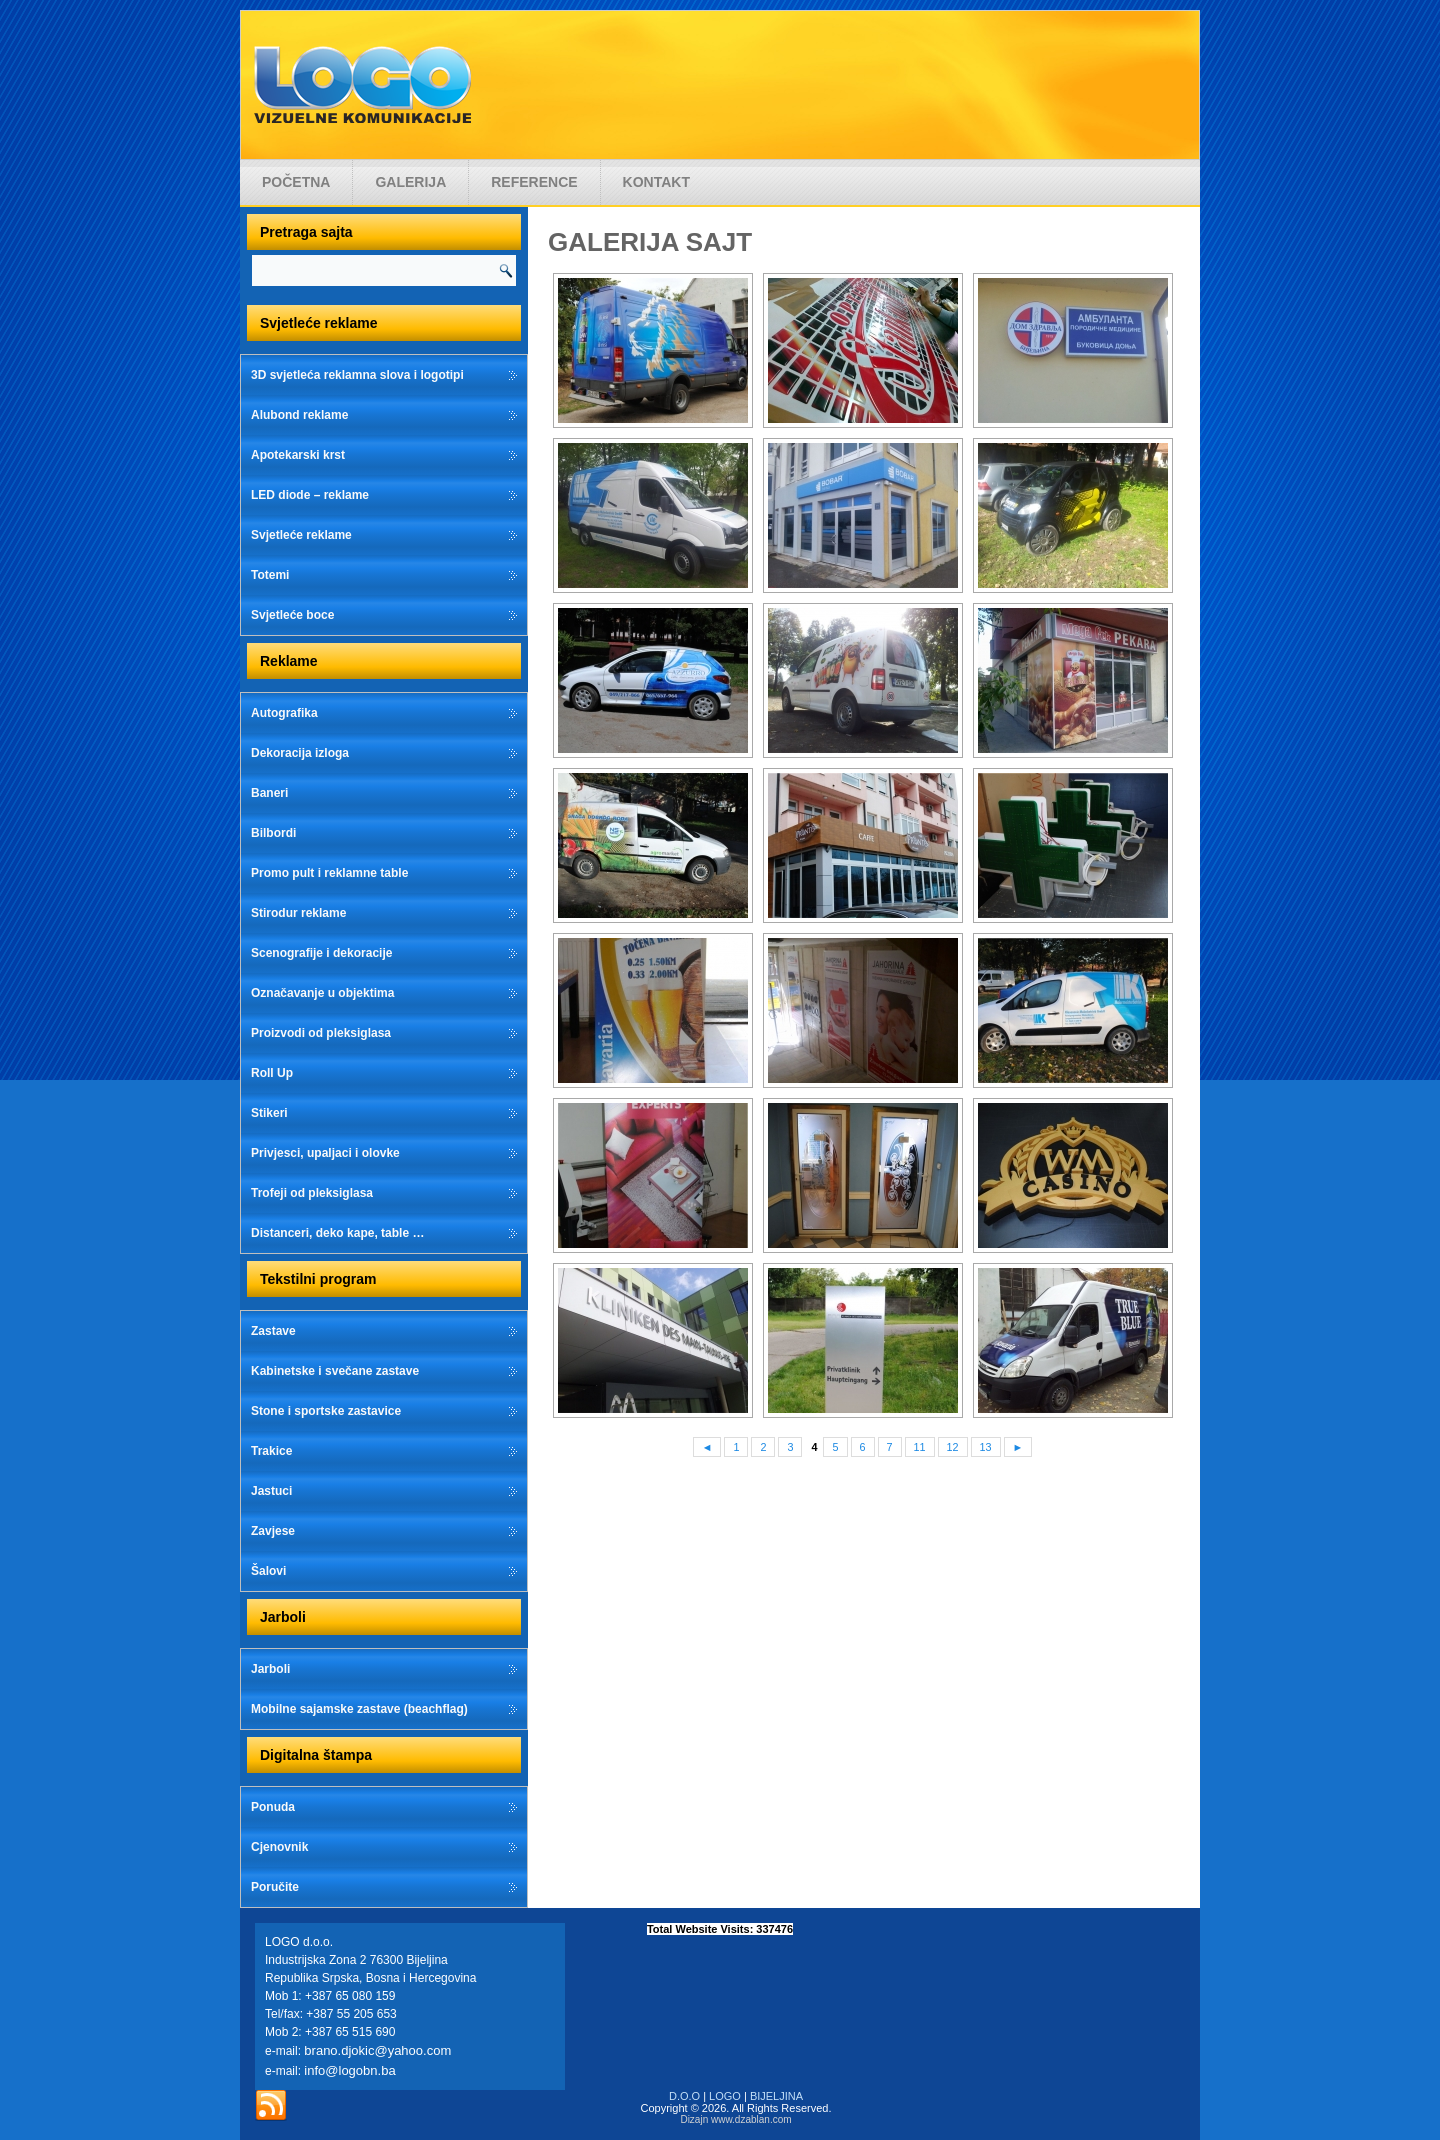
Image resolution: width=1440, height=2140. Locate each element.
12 (953, 1447)
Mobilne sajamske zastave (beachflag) (359, 1709)
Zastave (273, 1331)
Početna (296, 182)
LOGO (725, 2096)
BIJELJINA (776, 2096)
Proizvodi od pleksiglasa (321, 1033)
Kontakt (656, 182)
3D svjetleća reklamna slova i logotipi (357, 375)
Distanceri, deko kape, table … (337, 1233)
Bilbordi (273, 833)
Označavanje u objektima (322, 993)
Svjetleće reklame (301, 535)
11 (920, 1447)
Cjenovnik (279, 1847)
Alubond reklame (299, 415)
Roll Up (272, 1073)
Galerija (410, 182)
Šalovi (268, 1571)
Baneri (269, 793)
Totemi (270, 575)
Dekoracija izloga (300, 753)
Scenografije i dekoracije (321, 953)
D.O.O (684, 2096)
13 (986, 1447)
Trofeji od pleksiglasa (312, 1193)
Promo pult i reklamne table (329, 873)
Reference (534, 182)
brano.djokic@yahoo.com (377, 2050)
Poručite (275, 1887)
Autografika (284, 713)
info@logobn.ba (349, 2070)
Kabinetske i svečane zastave (335, 1371)
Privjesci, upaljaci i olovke (325, 1153)
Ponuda (273, 1807)
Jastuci (271, 1491)
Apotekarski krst (298, 455)
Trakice (271, 1451)
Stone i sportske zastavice (326, 1411)
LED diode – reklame (310, 495)
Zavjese (273, 1531)
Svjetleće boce (292, 615)
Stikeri (269, 1113)
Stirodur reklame (298, 913)
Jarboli (270, 1669)
